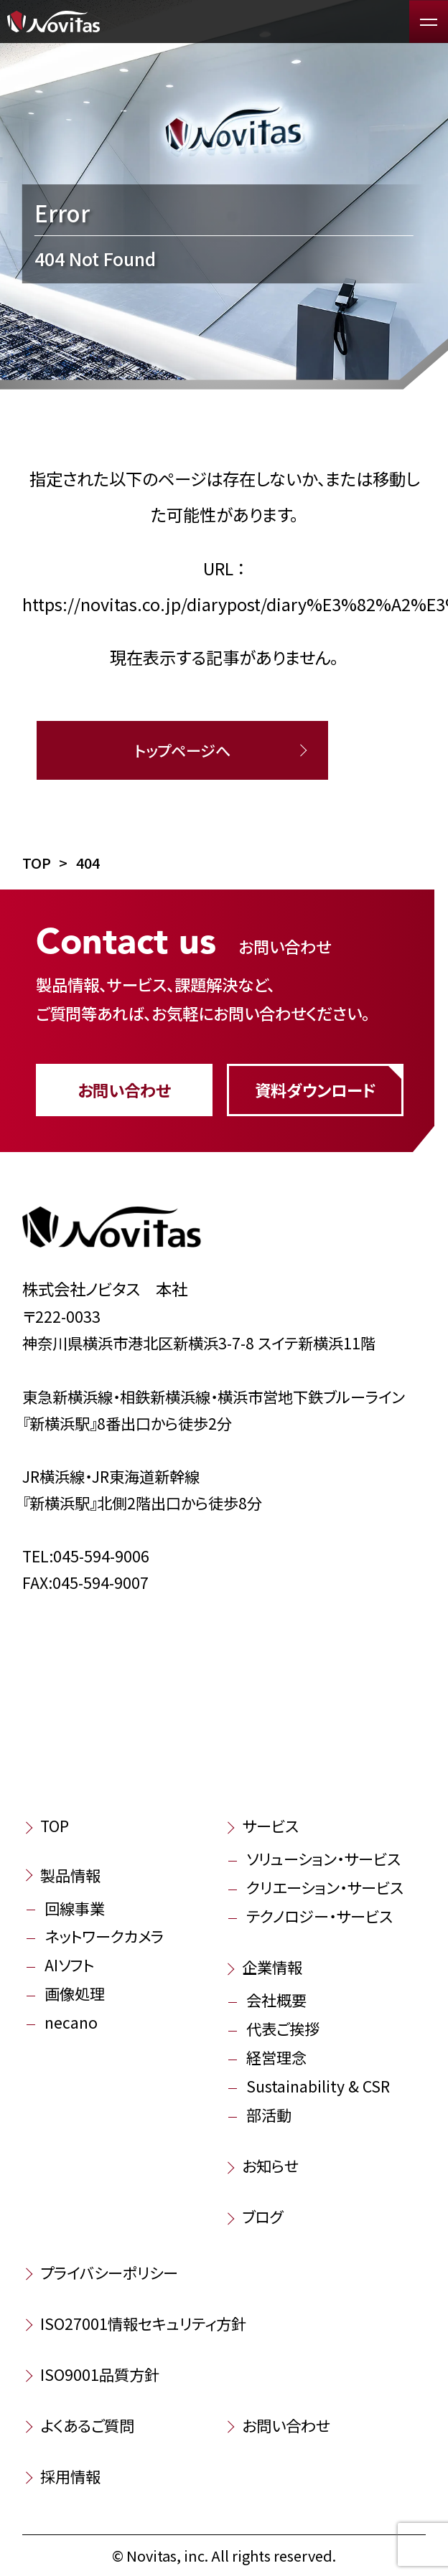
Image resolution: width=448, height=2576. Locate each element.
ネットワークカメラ (104, 1936)
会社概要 (276, 1999)
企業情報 (272, 1966)
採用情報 (70, 2476)
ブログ (262, 2216)
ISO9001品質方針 (99, 2374)
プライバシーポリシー (109, 2272)
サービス (270, 1825)
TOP (54, 1825)
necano (71, 2022)
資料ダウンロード (315, 1089)
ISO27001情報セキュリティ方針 (143, 2323)
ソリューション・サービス (323, 1858)
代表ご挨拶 (282, 2028)
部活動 (268, 2114)
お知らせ (270, 2165)
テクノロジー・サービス (319, 1916)
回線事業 (75, 1908)
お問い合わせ (124, 1089)
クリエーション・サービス (324, 1887)
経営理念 (276, 2057)
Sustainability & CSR (318, 2086)
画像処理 (75, 1993)
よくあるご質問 (87, 2425)
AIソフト (69, 1964)
